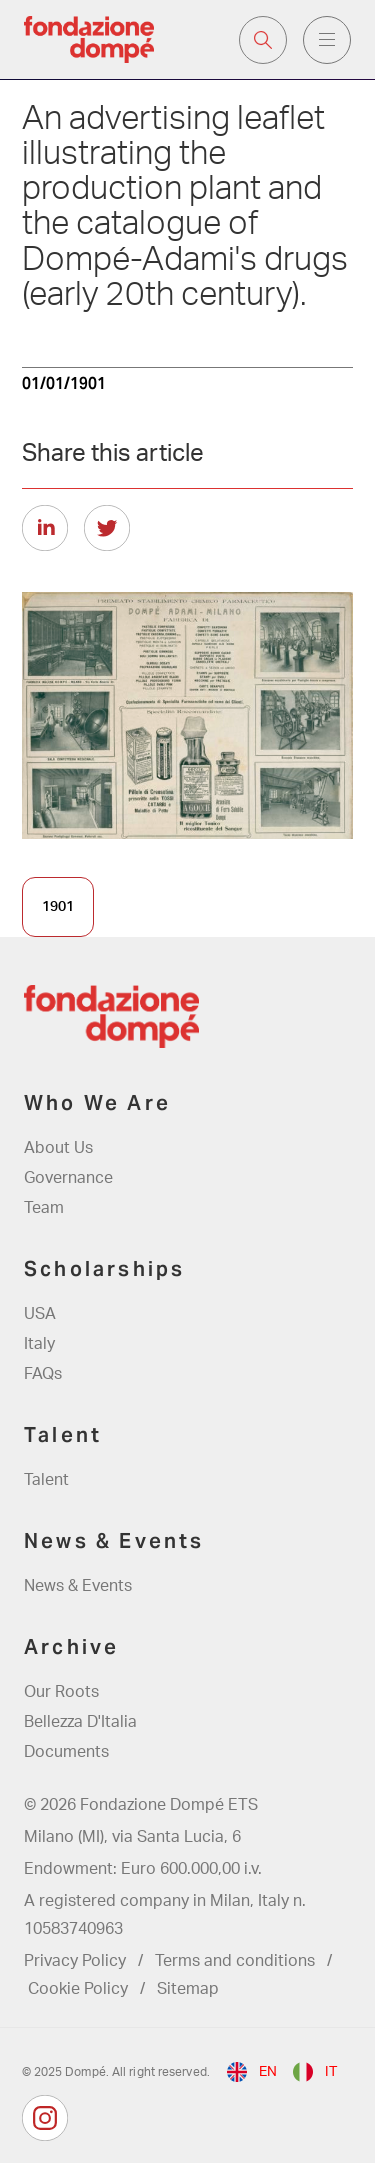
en (268, 2072)
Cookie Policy (78, 1989)
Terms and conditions (235, 1961)
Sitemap (188, 1989)
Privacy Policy (75, 1961)
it (331, 2072)
